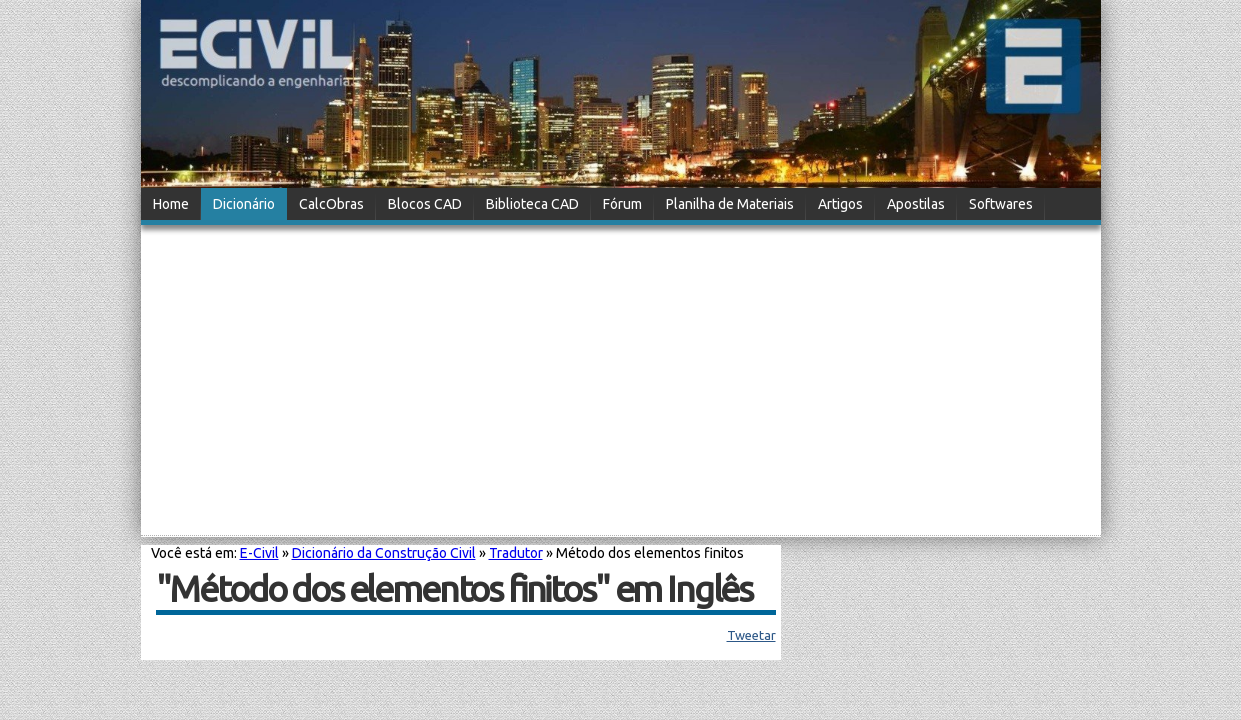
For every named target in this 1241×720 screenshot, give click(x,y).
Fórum (622, 204)
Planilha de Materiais (730, 204)
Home (171, 204)
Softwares (1001, 204)
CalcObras (331, 204)
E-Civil (259, 553)
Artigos (840, 204)
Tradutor (516, 553)
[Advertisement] (621, 382)
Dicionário (244, 204)
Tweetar (751, 635)
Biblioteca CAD (532, 204)
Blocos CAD (425, 204)
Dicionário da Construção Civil (384, 553)
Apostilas (916, 204)
